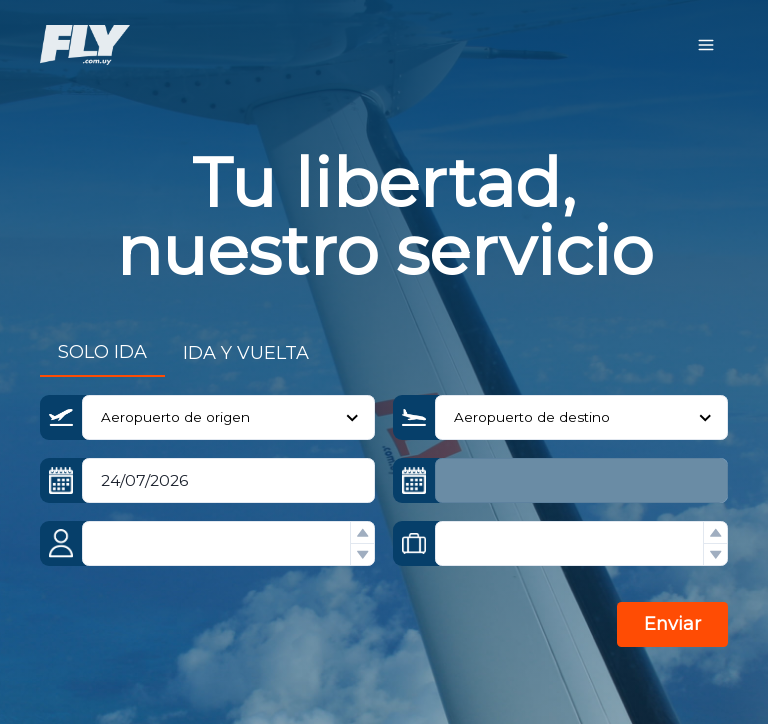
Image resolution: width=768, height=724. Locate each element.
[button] (362, 533)
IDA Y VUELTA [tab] (246, 353)
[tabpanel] (384, 534)
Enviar (672, 624)
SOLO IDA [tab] (102, 352)
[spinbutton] (228, 543)
